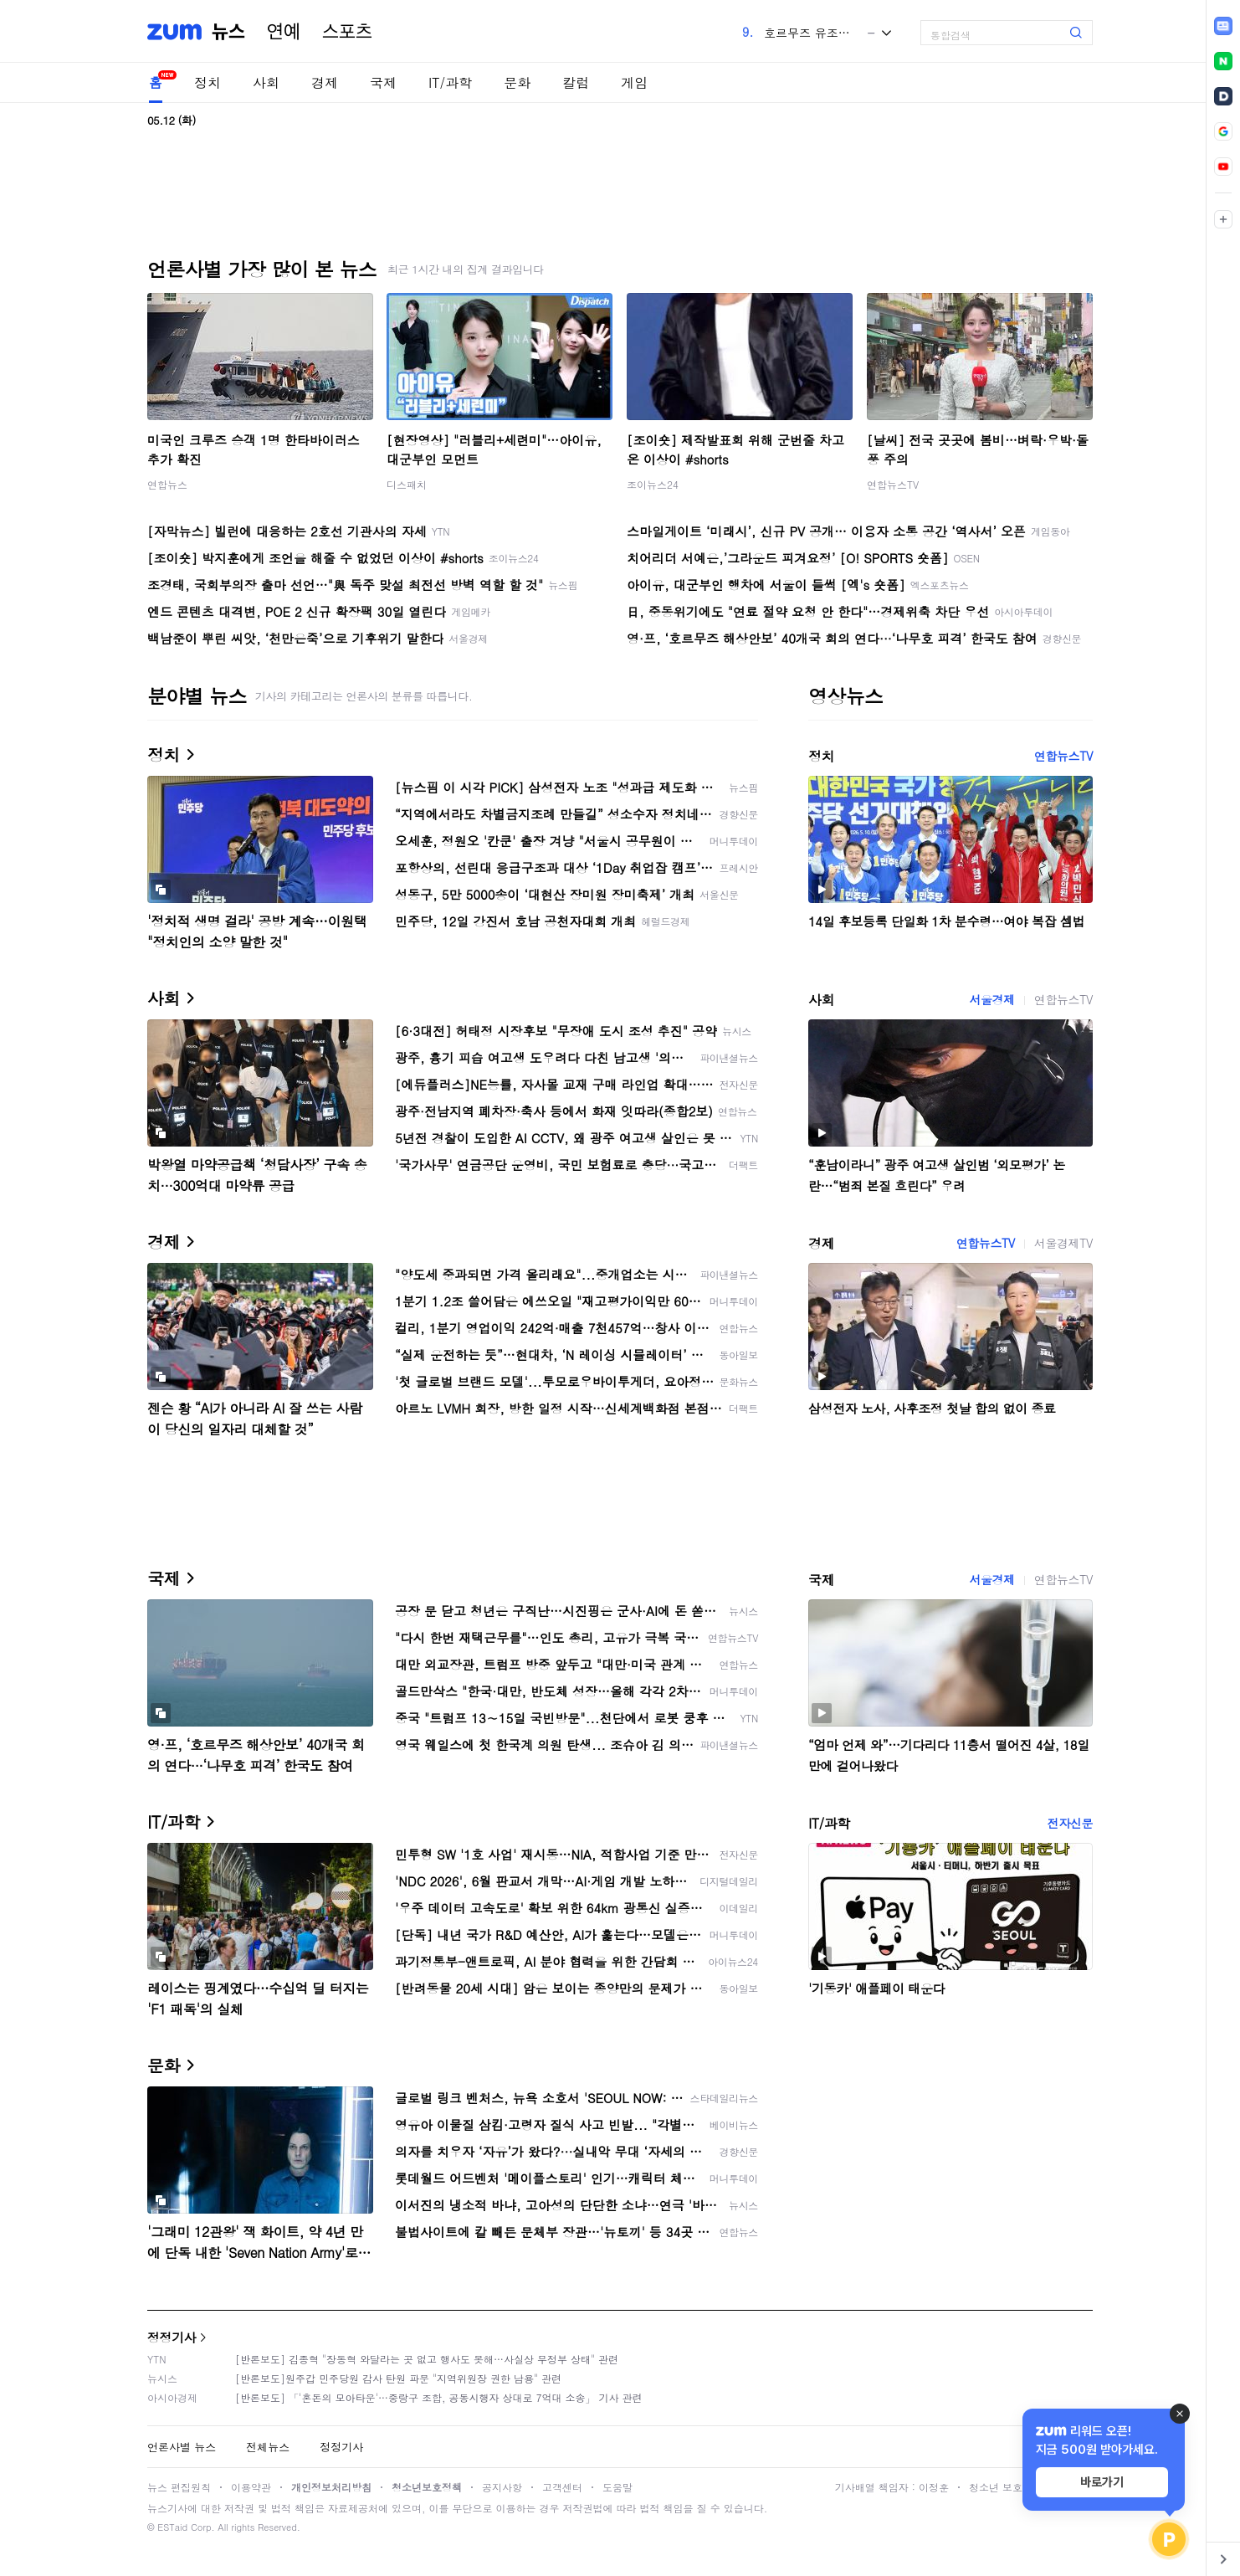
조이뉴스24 (653, 484)
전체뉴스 (268, 2447)
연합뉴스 (167, 484)
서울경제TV (1063, 1242)
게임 (634, 82)
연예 (283, 32)
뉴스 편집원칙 (179, 2487)
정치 (207, 82)
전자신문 (1070, 1822)
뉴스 (228, 32)
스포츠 (347, 32)
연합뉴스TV (893, 484)
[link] (1223, 26)
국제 (383, 82)
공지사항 (502, 2487)
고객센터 (562, 2487)
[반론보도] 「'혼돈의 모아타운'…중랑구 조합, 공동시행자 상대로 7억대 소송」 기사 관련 (439, 2397)
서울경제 (991, 999)
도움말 (617, 2487)
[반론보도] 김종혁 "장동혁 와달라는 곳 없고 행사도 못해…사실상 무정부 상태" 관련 (426, 2359)
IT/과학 (450, 82)
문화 (517, 82)
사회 (266, 82)
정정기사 (171, 2337)
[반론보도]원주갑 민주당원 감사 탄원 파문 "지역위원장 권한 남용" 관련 (398, 2378)
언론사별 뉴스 (181, 2447)
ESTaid (172, 2527)
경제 (324, 82)
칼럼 (575, 82)
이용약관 (251, 2487)
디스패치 (407, 484)
